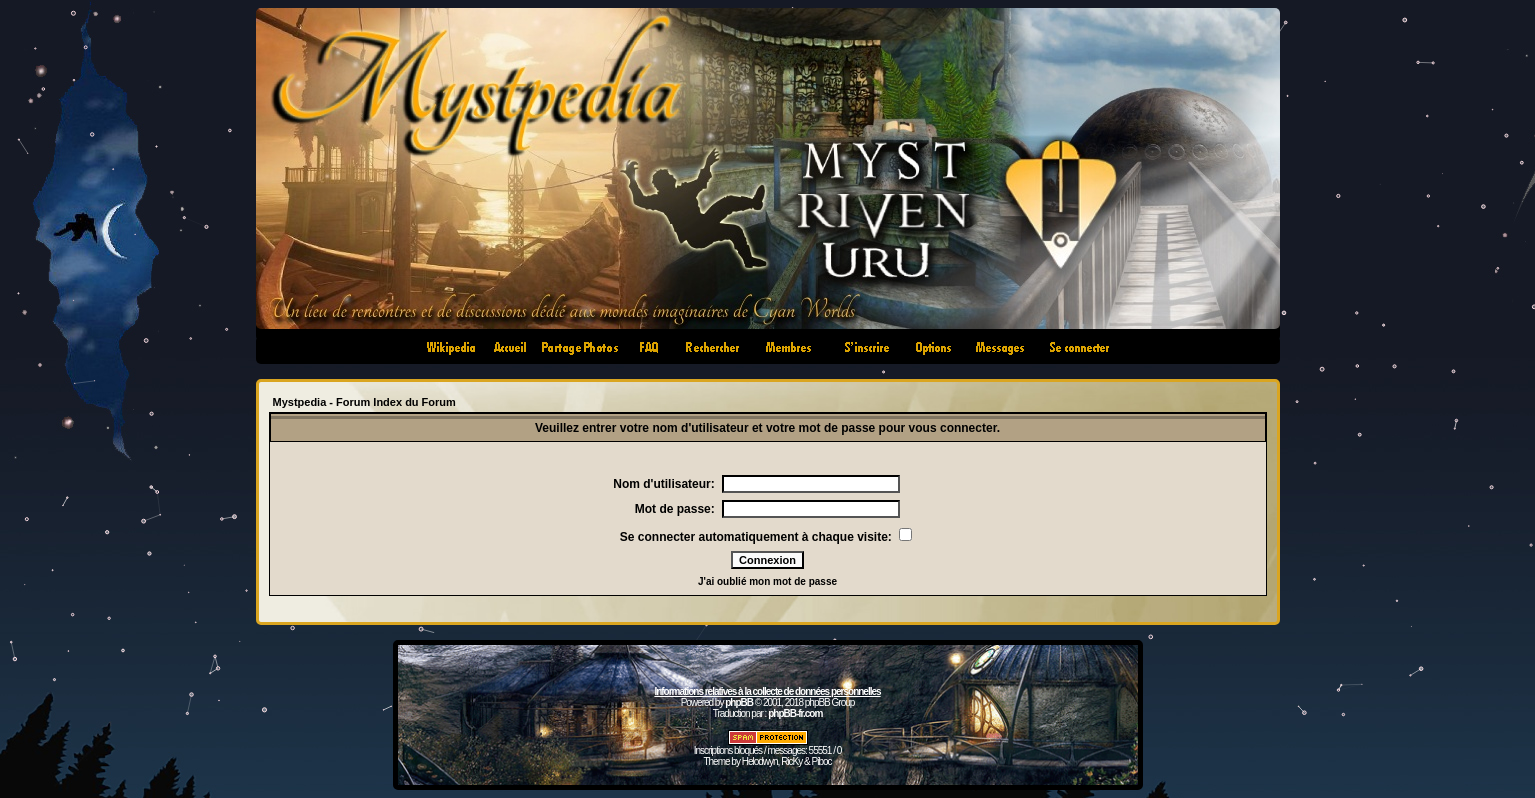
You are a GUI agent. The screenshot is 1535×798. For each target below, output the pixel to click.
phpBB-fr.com (795, 713)
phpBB (739, 702)
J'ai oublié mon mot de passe (767, 581)
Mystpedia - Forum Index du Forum (364, 402)
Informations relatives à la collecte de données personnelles (767, 691)
